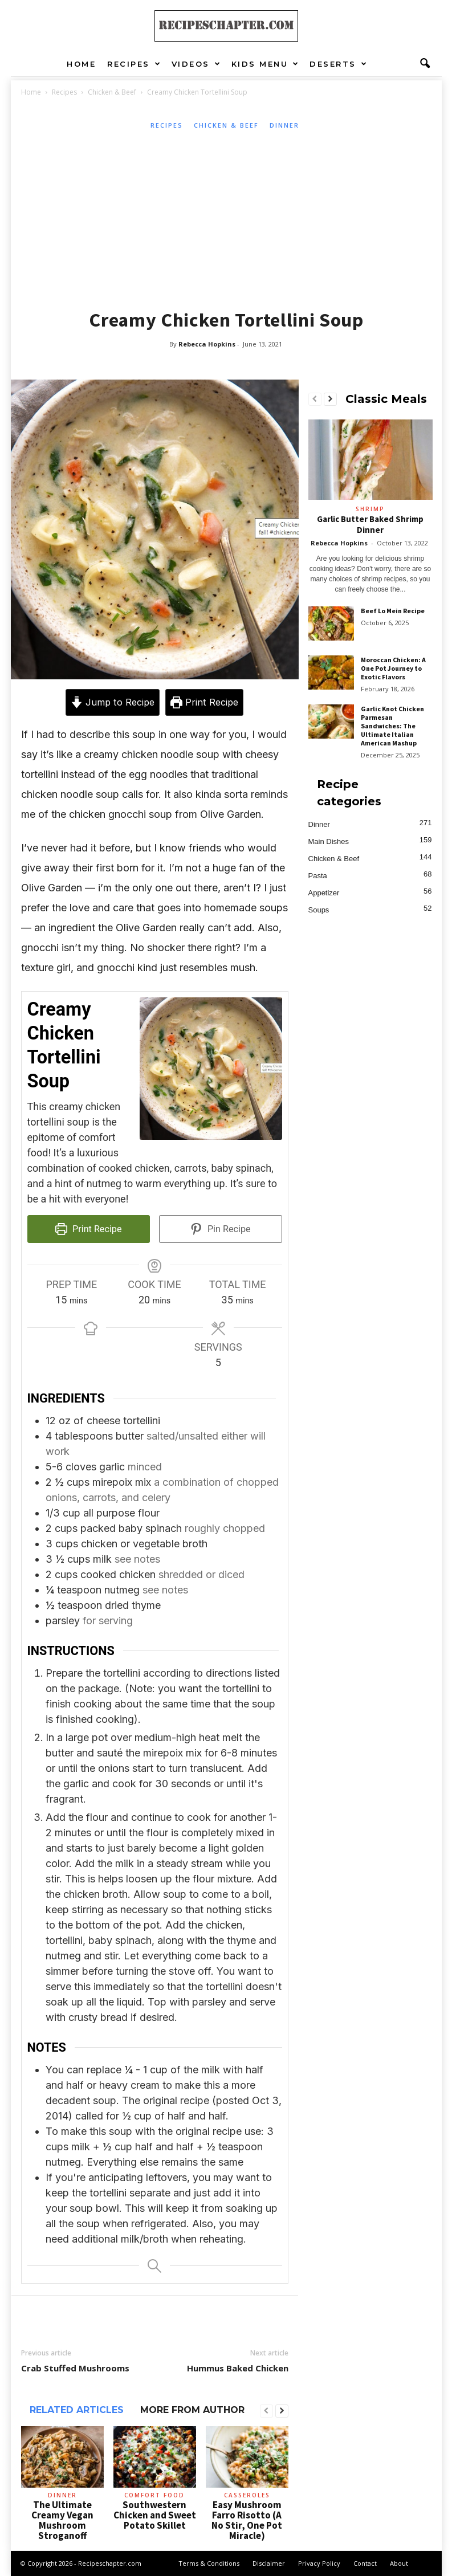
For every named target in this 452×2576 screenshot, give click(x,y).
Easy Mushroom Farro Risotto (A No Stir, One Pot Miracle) (246, 2520)
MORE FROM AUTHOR (192, 2409)
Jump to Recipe (112, 702)
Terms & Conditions (208, 2563)
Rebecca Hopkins (206, 344)
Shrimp (370, 509)
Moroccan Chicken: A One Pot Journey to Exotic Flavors (393, 668)
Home (81, 63)
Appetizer (324, 892)
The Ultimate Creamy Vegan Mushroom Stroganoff (62, 2520)
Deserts (339, 63)
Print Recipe (204, 702)
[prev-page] (266, 2411)
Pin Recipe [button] (220, 1229)
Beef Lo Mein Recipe (393, 610)
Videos (197, 63)
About (399, 2563)
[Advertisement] (226, 217)
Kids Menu (265, 63)
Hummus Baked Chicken (237, 2368)
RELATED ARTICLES (77, 2409)
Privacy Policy (319, 2563)
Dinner (284, 125)
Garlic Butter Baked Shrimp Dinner (370, 524)
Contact (365, 2563)
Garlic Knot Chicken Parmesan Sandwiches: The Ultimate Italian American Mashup (392, 725)
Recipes (134, 63)
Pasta (317, 875)
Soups (318, 910)
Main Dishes (328, 841)
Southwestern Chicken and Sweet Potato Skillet (154, 2515)
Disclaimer (269, 2563)
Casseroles (247, 2495)
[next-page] (281, 2411)
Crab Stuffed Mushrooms (75, 2368)
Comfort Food (154, 2495)
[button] (424, 63)
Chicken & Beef (112, 92)
